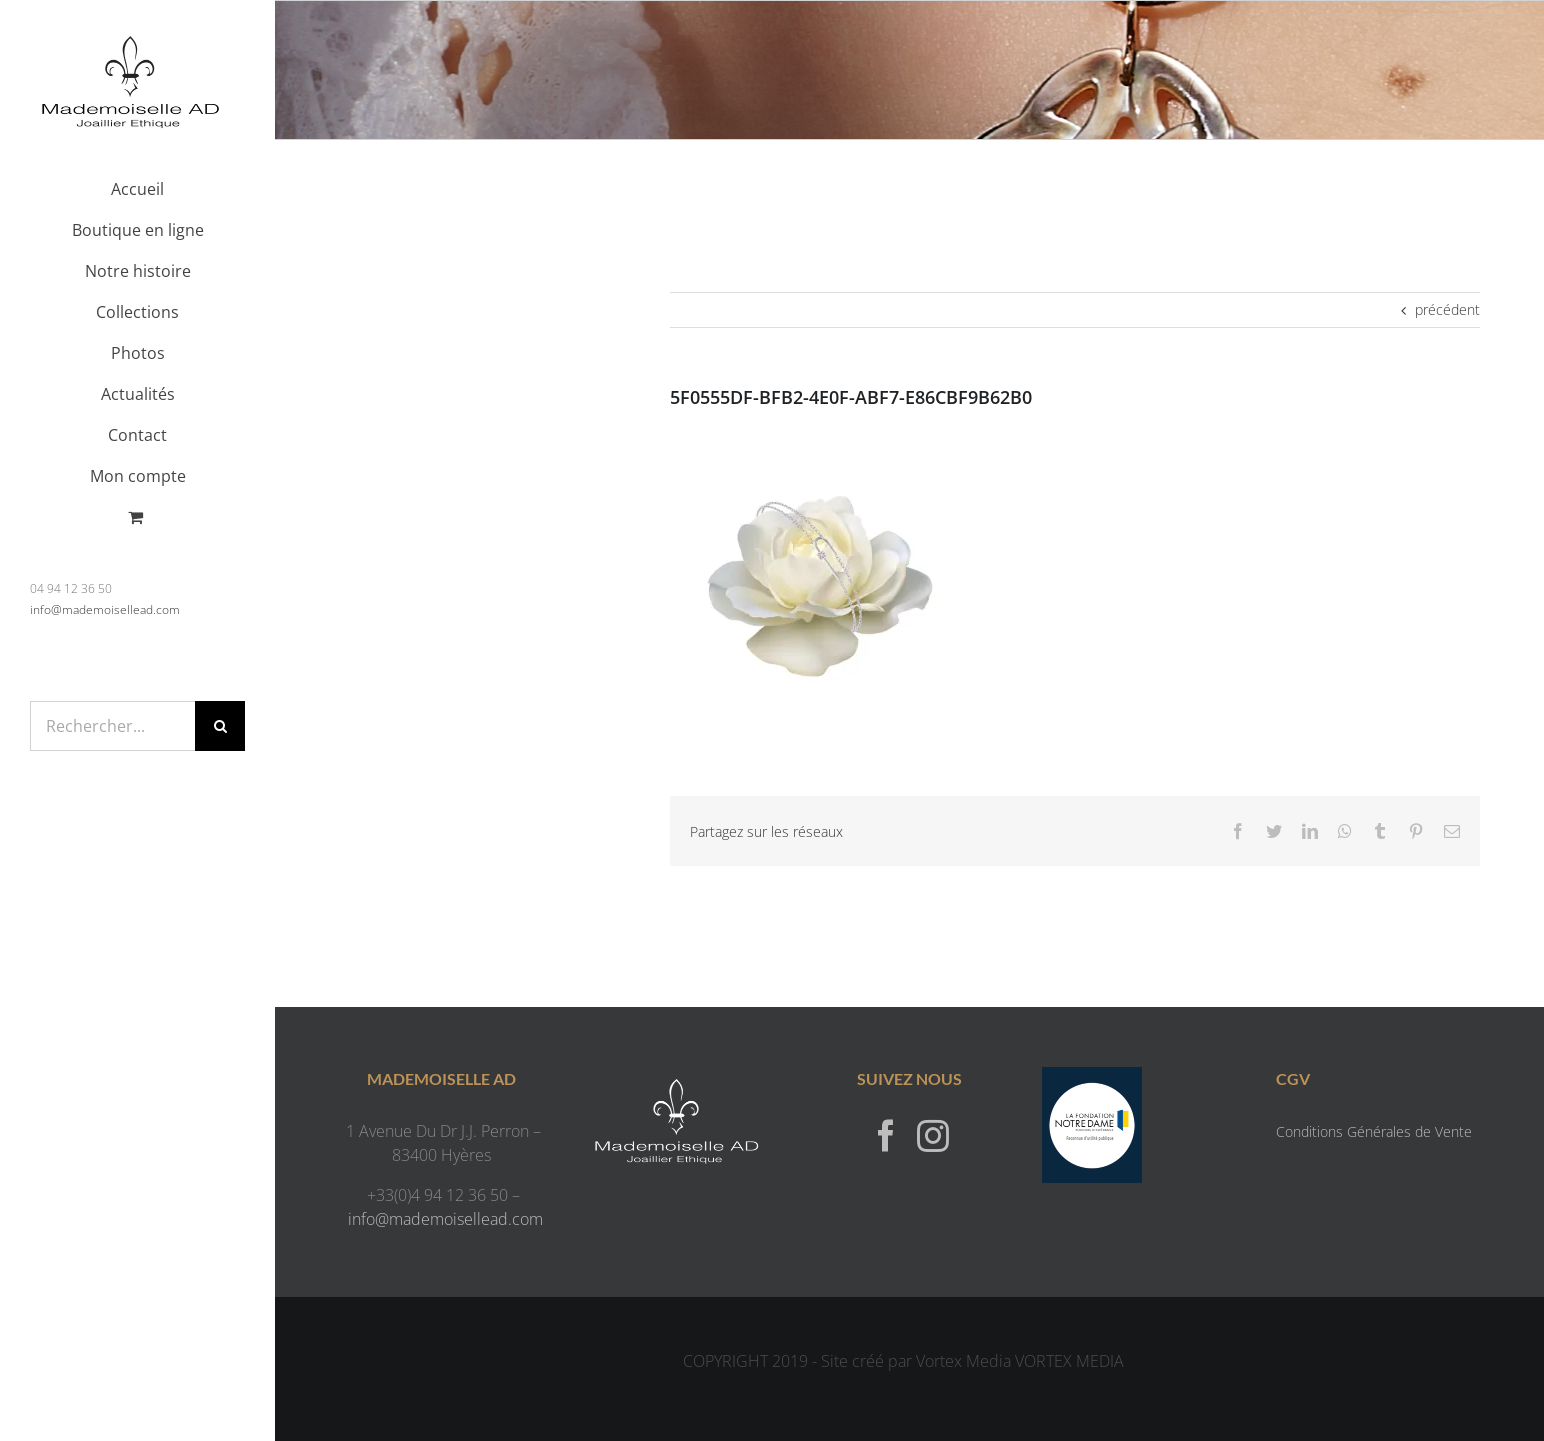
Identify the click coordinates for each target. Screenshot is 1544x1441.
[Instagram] (933, 1135)
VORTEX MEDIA (1069, 1361)
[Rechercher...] (112, 726)
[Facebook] (886, 1135)
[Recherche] (220, 726)
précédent (1447, 309)
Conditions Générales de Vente (1374, 1131)
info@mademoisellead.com (105, 609)
